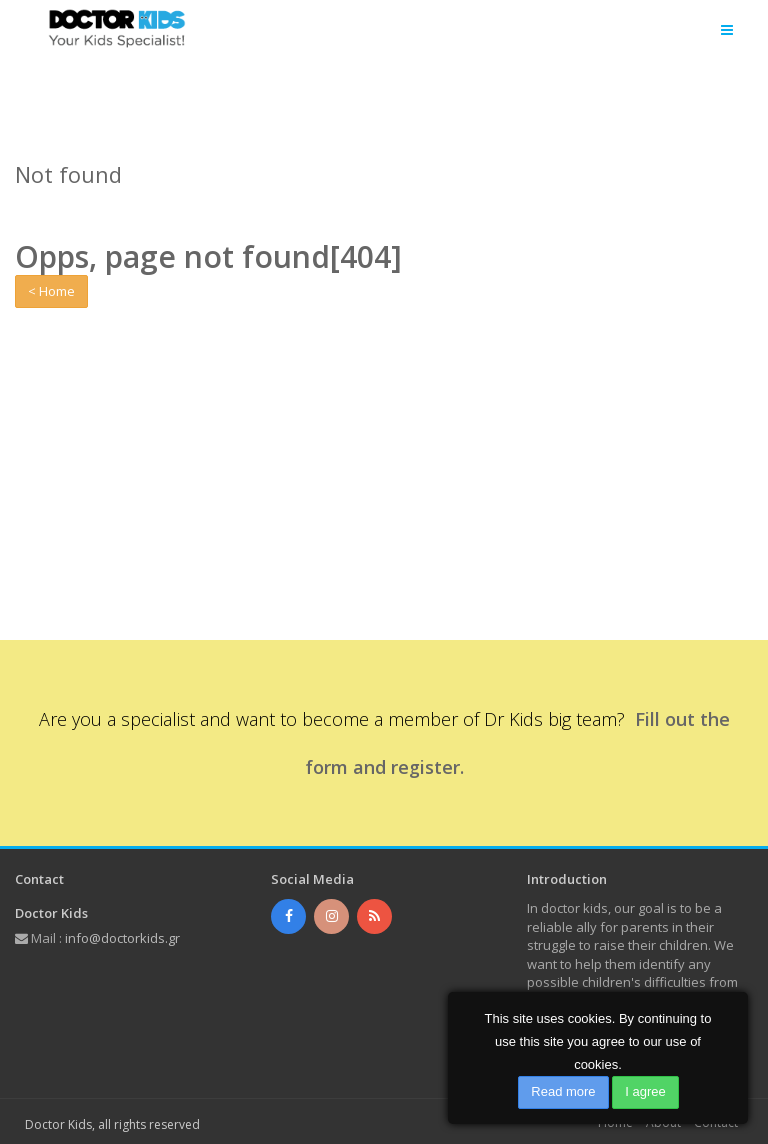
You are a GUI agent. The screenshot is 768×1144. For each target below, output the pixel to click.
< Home (51, 291)
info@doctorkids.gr (122, 938)
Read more (563, 1091)
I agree (645, 1091)
